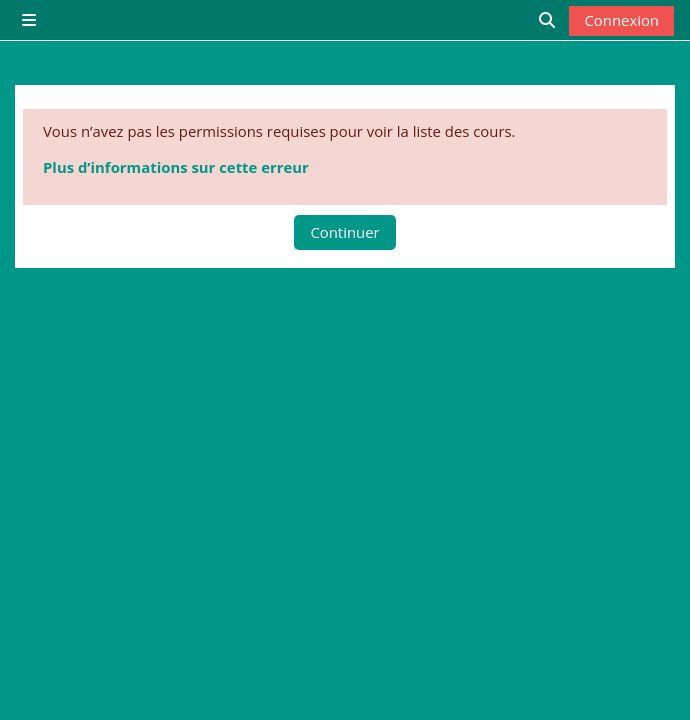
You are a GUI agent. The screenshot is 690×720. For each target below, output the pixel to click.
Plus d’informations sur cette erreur (176, 167)
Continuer (344, 232)
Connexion (621, 20)
